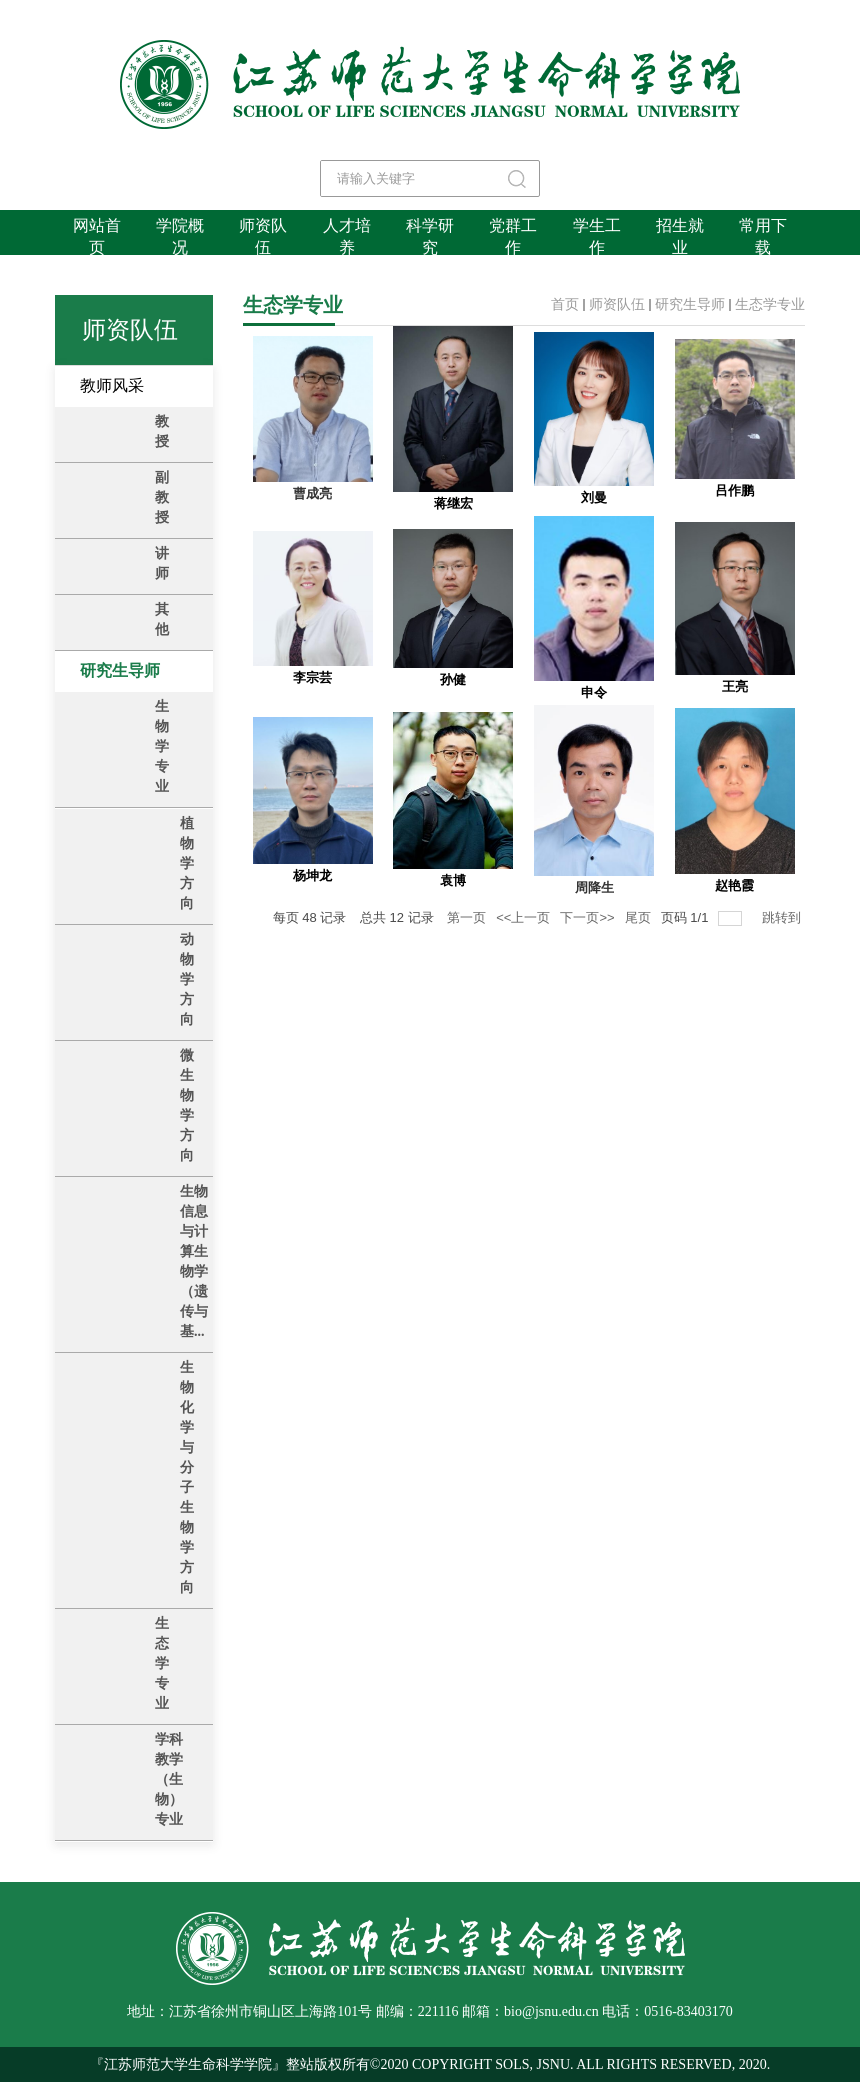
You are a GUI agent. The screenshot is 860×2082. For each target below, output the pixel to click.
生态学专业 (770, 304)
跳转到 (783, 917)
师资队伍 (617, 304)
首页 (565, 304)
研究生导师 (690, 304)
